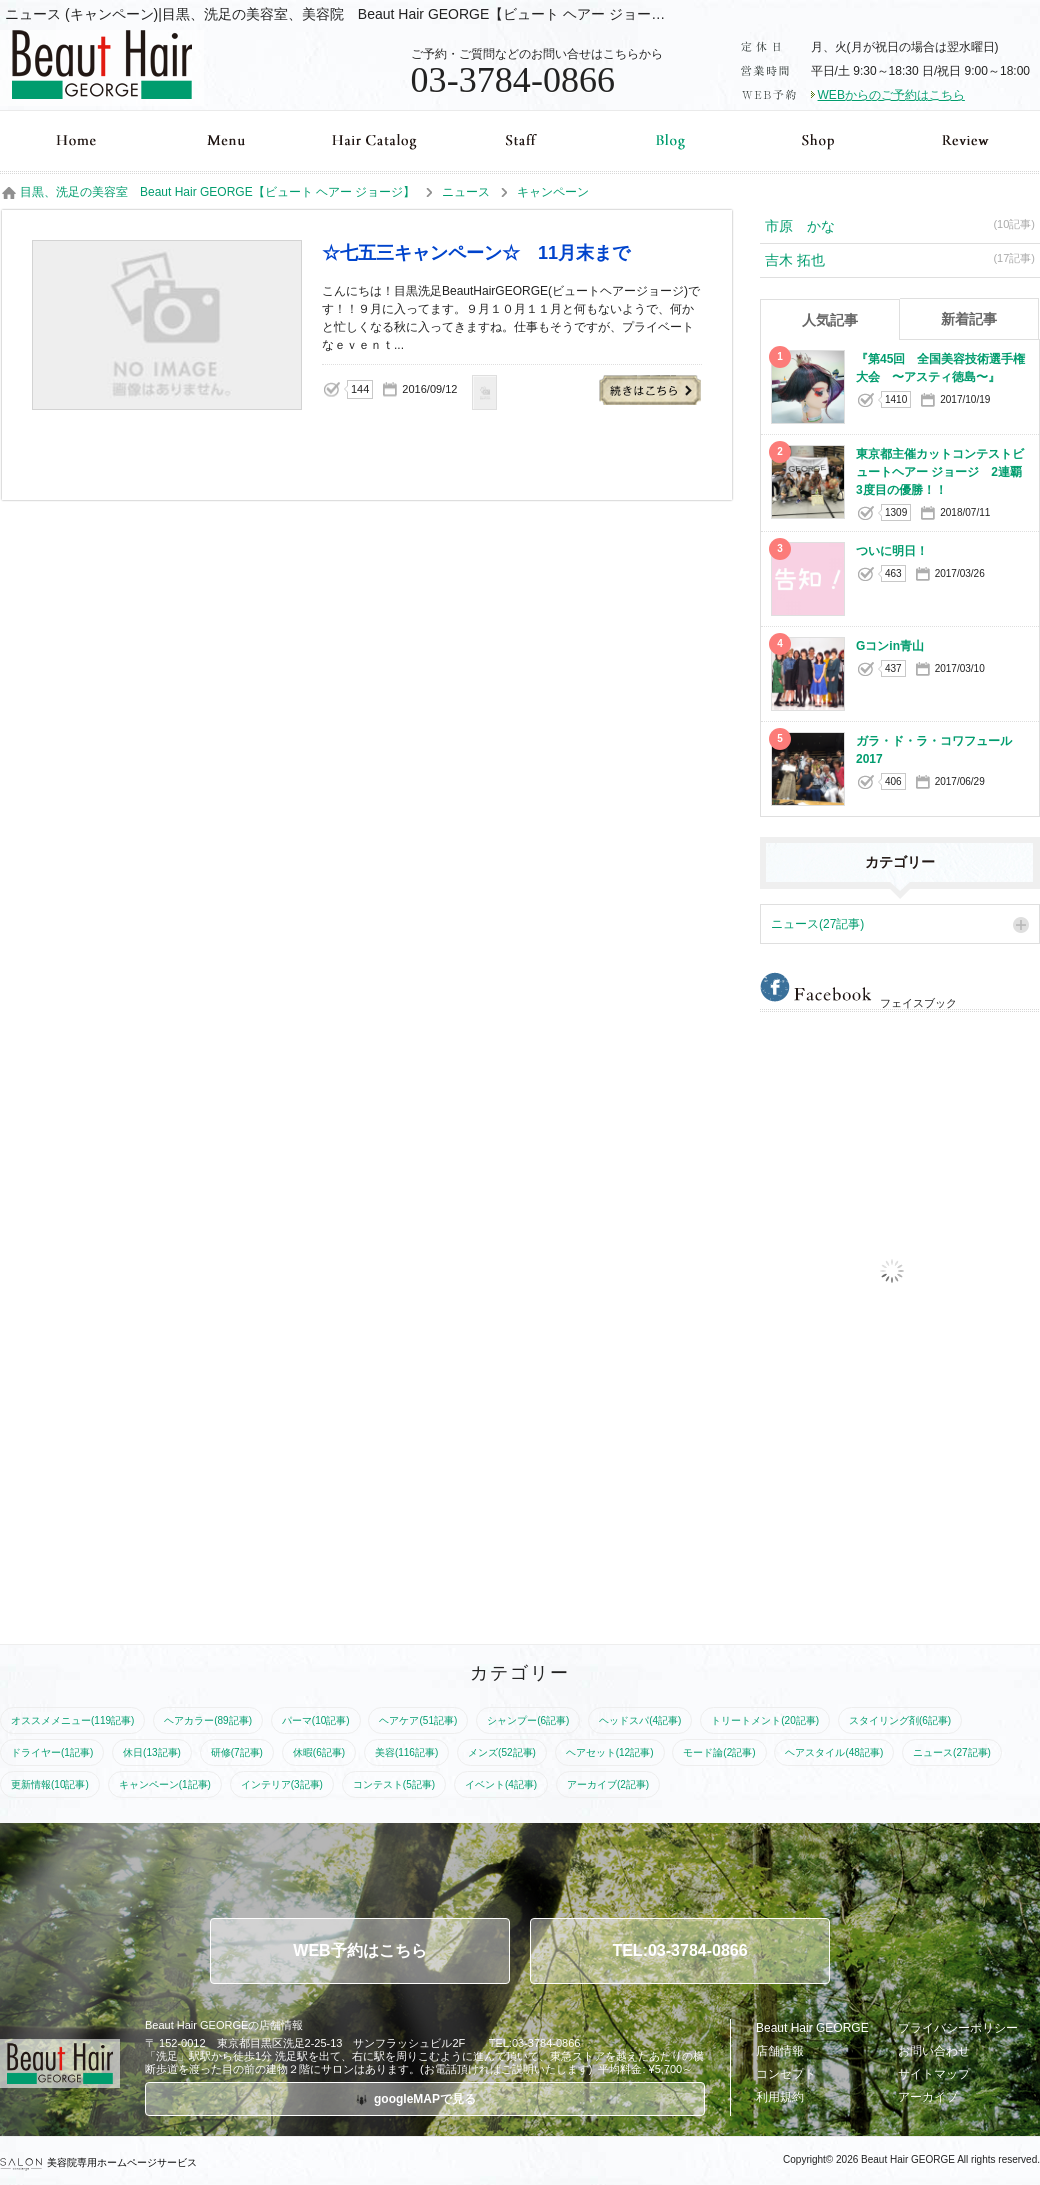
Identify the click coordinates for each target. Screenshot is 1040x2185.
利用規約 (780, 2097)
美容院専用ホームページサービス (98, 2162)
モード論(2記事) (719, 1752)
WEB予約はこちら (359, 1950)
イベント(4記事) (501, 1784)
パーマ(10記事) (316, 1720)
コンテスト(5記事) (394, 1784)
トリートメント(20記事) (765, 1720)
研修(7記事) (237, 1752)
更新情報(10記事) (50, 1784)
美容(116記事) (406, 1752)
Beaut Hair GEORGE (812, 2028)
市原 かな (900, 225)
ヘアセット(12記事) (610, 1752)
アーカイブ (928, 2097)
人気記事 (830, 320)
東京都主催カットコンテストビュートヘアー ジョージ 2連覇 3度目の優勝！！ (945, 472)
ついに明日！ (892, 551)
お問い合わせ (934, 2051)
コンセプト (786, 2074)
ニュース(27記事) (817, 924)
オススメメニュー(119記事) (72, 1720)
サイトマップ (934, 2074)
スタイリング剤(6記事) (900, 1720)
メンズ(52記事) (502, 1752)
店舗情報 (780, 2051)
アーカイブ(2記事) (608, 1784)
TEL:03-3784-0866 (679, 1950)
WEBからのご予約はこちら (891, 95)
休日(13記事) (152, 1752)
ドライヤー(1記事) (52, 1752)
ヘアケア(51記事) (418, 1720)
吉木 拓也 (900, 259)
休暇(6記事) (319, 1752)
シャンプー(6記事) (528, 1720)
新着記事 (969, 319)
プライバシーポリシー (958, 2028)
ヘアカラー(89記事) (208, 1720)
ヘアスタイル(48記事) (834, 1752)
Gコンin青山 (890, 646)
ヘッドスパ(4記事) (640, 1720)
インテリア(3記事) (282, 1784)
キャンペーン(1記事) (165, 1784)
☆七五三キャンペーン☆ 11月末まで (650, 390)
